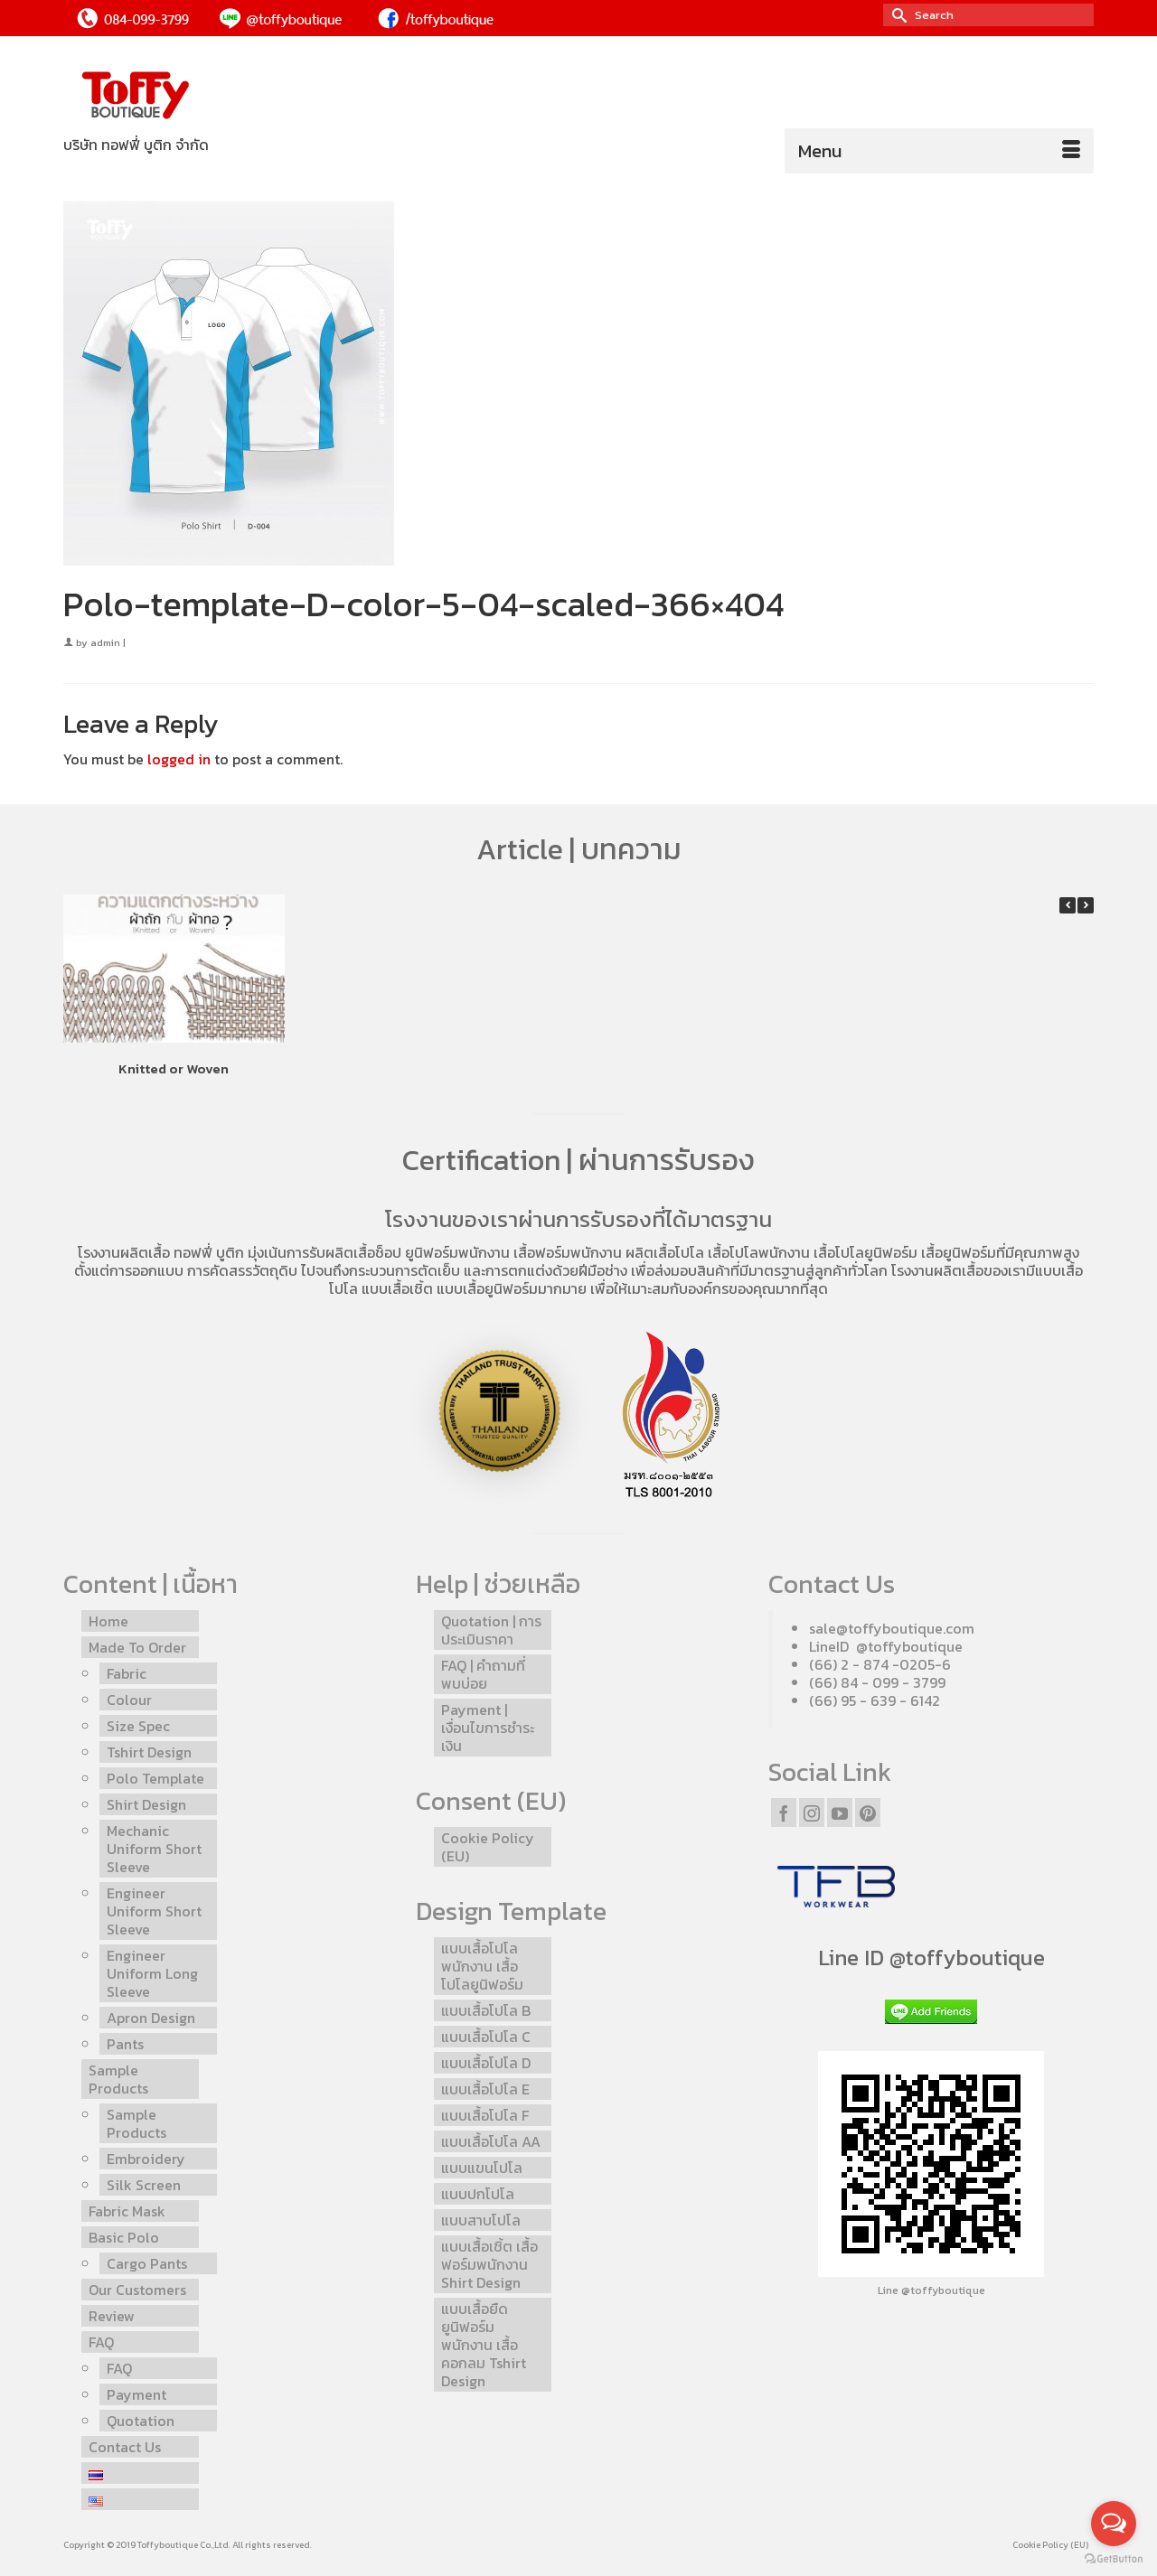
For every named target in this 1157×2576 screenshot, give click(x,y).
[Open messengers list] (1113, 2523)
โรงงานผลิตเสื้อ (124, 1252)
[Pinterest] (867, 1812)
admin (105, 642)
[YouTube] (839, 1812)
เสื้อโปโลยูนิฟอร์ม (865, 1252)
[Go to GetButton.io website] (1114, 2558)
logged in (179, 759)
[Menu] (939, 150)
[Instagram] (811, 1812)
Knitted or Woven (173, 1068)
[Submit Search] (896, 15)
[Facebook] (783, 1812)
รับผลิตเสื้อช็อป (355, 1252)
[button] (1085, 905)
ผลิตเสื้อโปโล (665, 1252)
